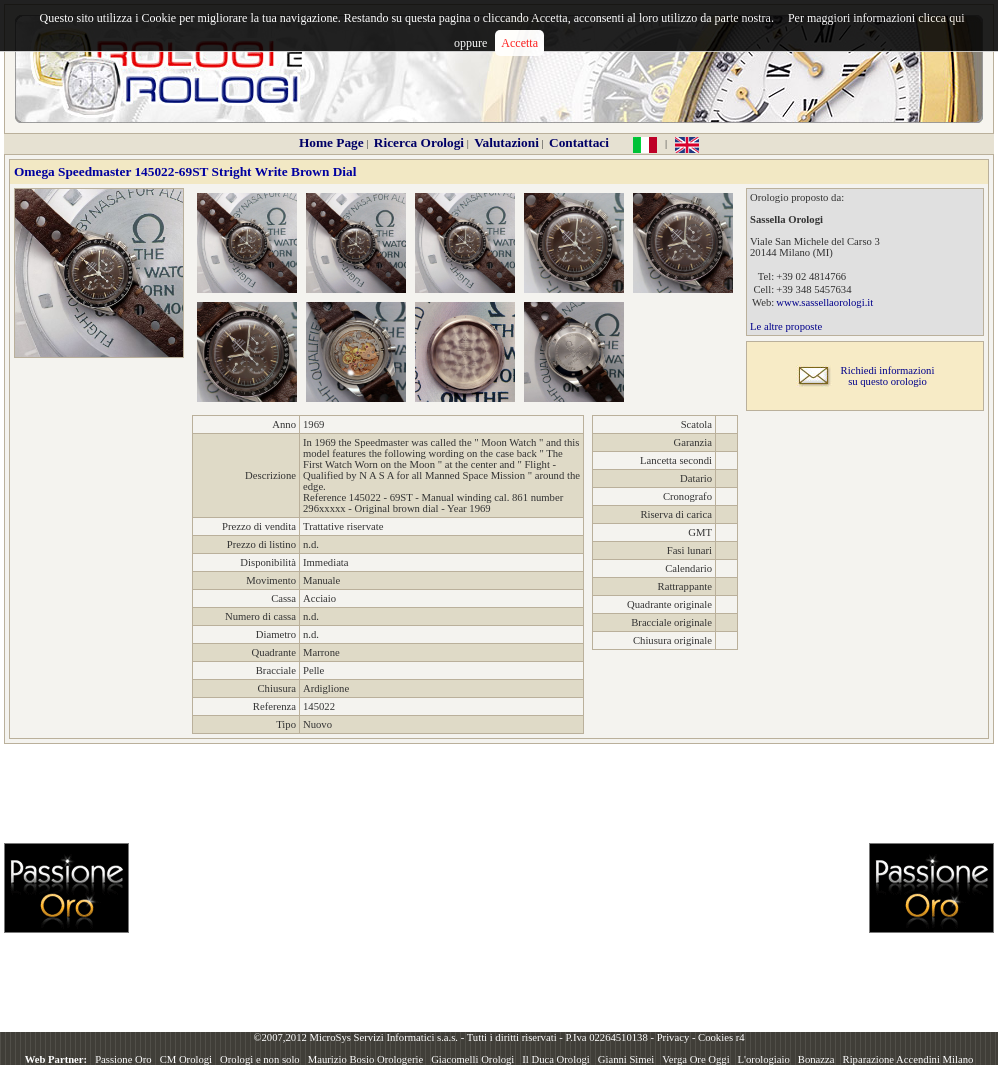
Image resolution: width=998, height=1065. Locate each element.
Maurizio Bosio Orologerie (365, 1059)
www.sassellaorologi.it (824, 302)
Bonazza (816, 1059)
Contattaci (579, 142)
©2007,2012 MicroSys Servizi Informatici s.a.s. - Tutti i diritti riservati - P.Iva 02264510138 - (454, 1037)
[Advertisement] (453, 888)
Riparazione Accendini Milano (908, 1059)
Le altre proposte (786, 326)
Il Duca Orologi (555, 1059)
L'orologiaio (764, 1059)
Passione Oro (123, 1059)
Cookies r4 (721, 1037)
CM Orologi (186, 1059)
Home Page (331, 142)
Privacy (673, 1037)
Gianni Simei (626, 1059)
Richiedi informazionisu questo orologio (888, 376)
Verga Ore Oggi (695, 1059)
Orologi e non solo (260, 1059)
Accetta (519, 43)
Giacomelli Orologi (472, 1059)
